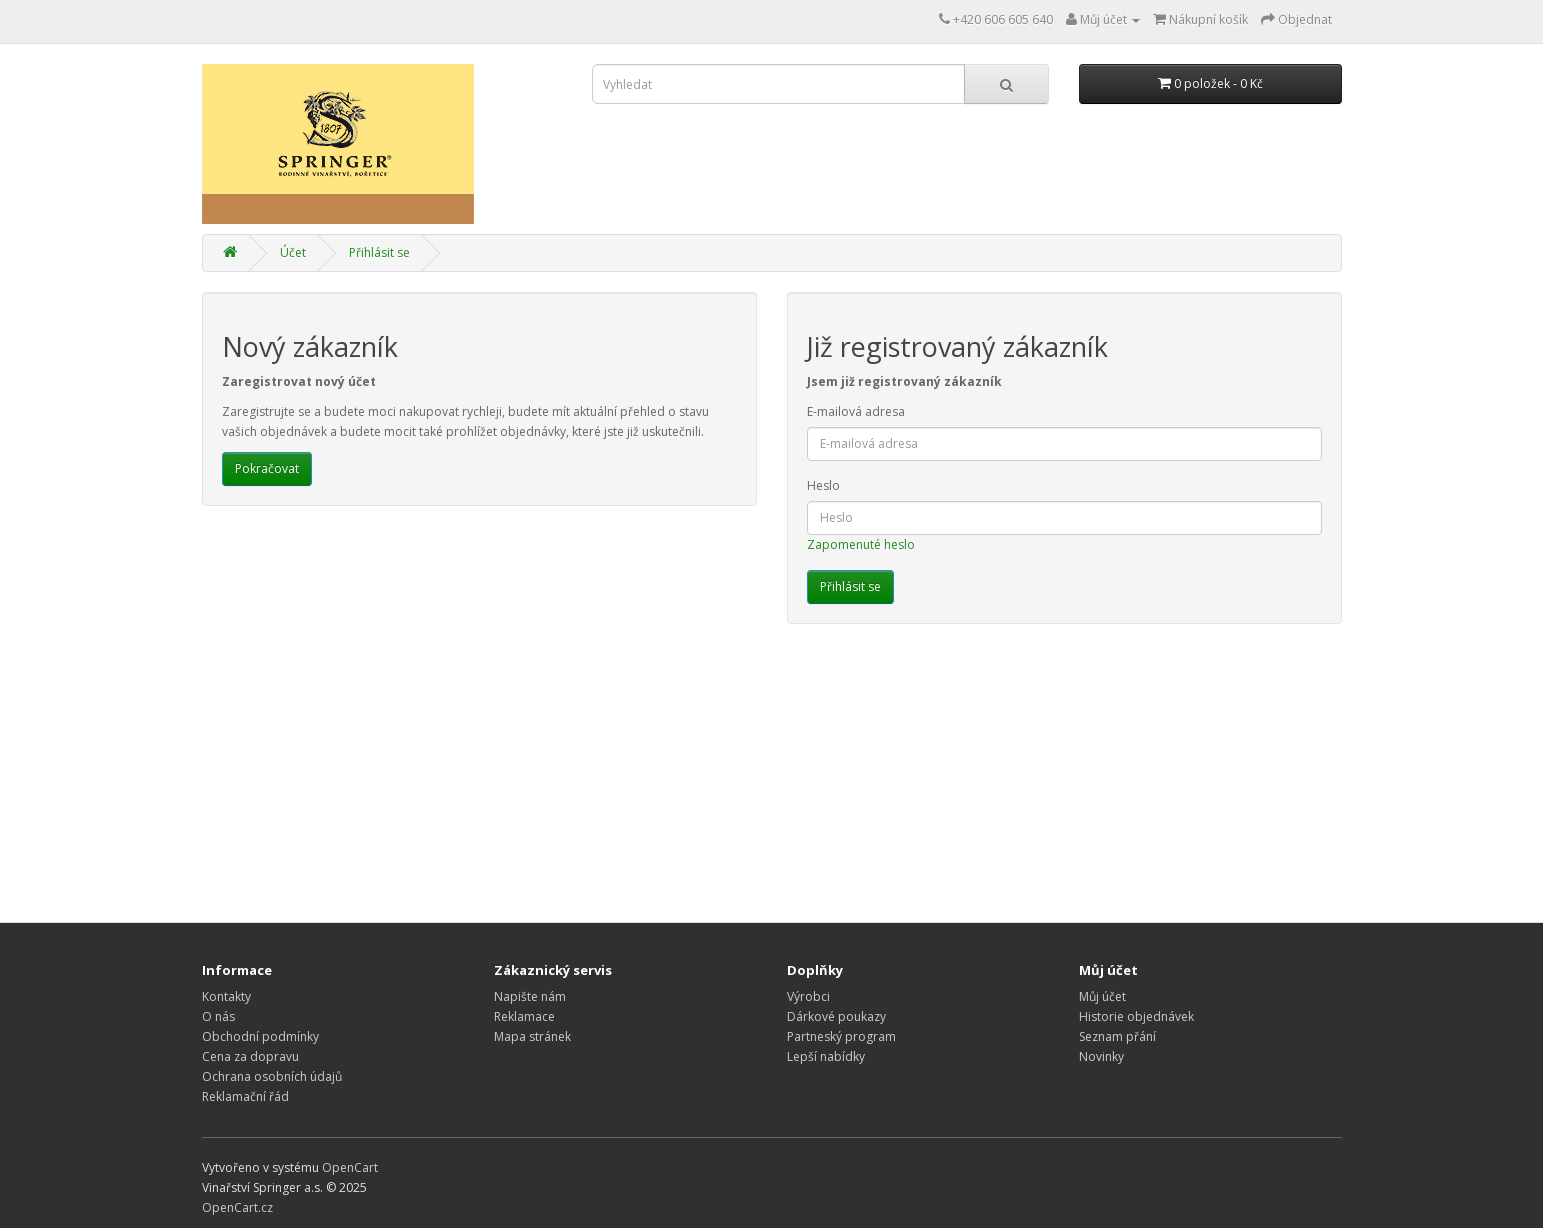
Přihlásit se (379, 252)
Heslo (823, 485)
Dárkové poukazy (836, 1016)
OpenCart (350, 1167)
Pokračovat (267, 468)
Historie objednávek (1136, 1016)
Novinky (1101, 1056)
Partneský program (841, 1036)
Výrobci (808, 996)
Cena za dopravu (250, 1056)
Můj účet (1102, 996)
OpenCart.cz (237, 1207)
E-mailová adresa (856, 411)
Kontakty (226, 996)
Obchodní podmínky (260, 1036)
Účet (293, 252)
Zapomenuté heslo (861, 544)
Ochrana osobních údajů (272, 1076)
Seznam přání (1117, 1036)
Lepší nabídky (826, 1056)
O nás (218, 1016)
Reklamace (524, 1016)
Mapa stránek (532, 1036)
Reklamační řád (245, 1096)
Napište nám (530, 996)
